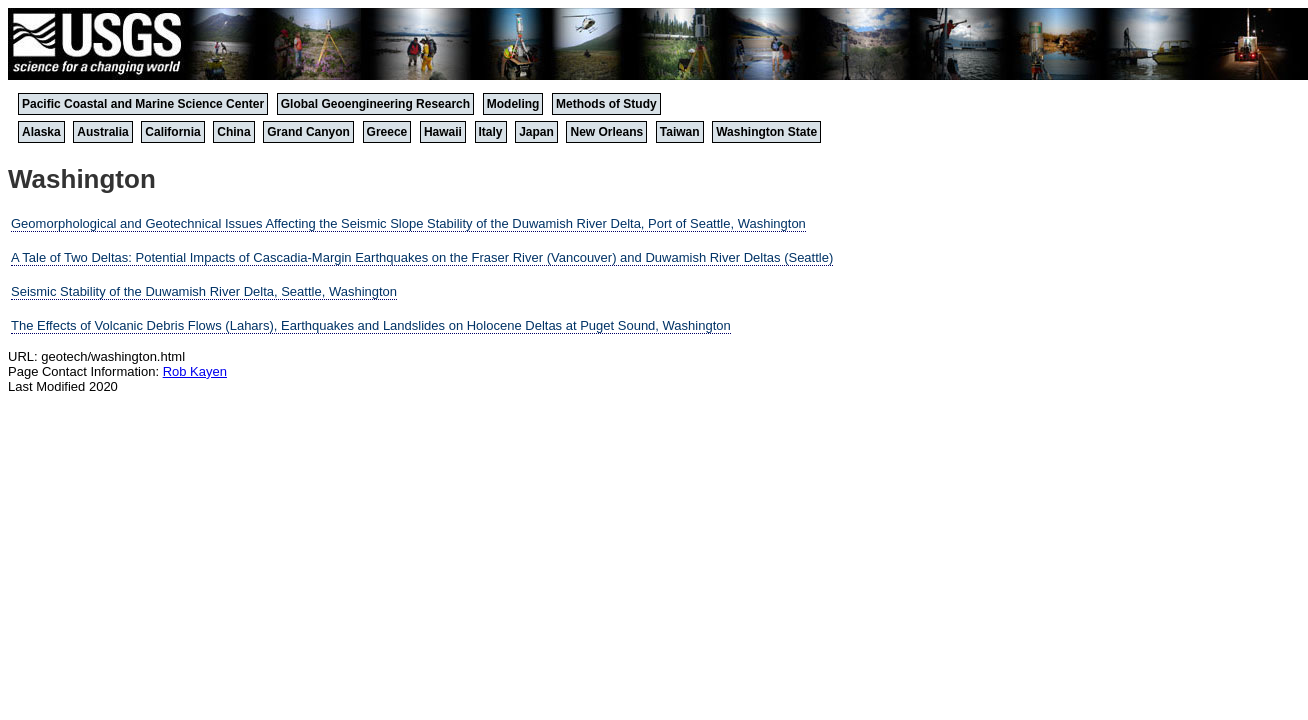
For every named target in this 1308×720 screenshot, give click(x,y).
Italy (491, 132)
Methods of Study (606, 104)
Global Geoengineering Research (375, 104)
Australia (102, 132)
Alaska (41, 132)
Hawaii (443, 132)
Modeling (513, 104)
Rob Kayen (195, 371)
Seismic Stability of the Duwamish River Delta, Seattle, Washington (204, 291)
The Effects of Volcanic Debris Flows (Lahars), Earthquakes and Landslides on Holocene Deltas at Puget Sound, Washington (371, 325)
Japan (536, 132)
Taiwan (680, 132)
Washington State (766, 132)
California (172, 132)
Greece (387, 132)
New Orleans (606, 132)
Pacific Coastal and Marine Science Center (143, 104)
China (233, 132)
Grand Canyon (308, 132)
